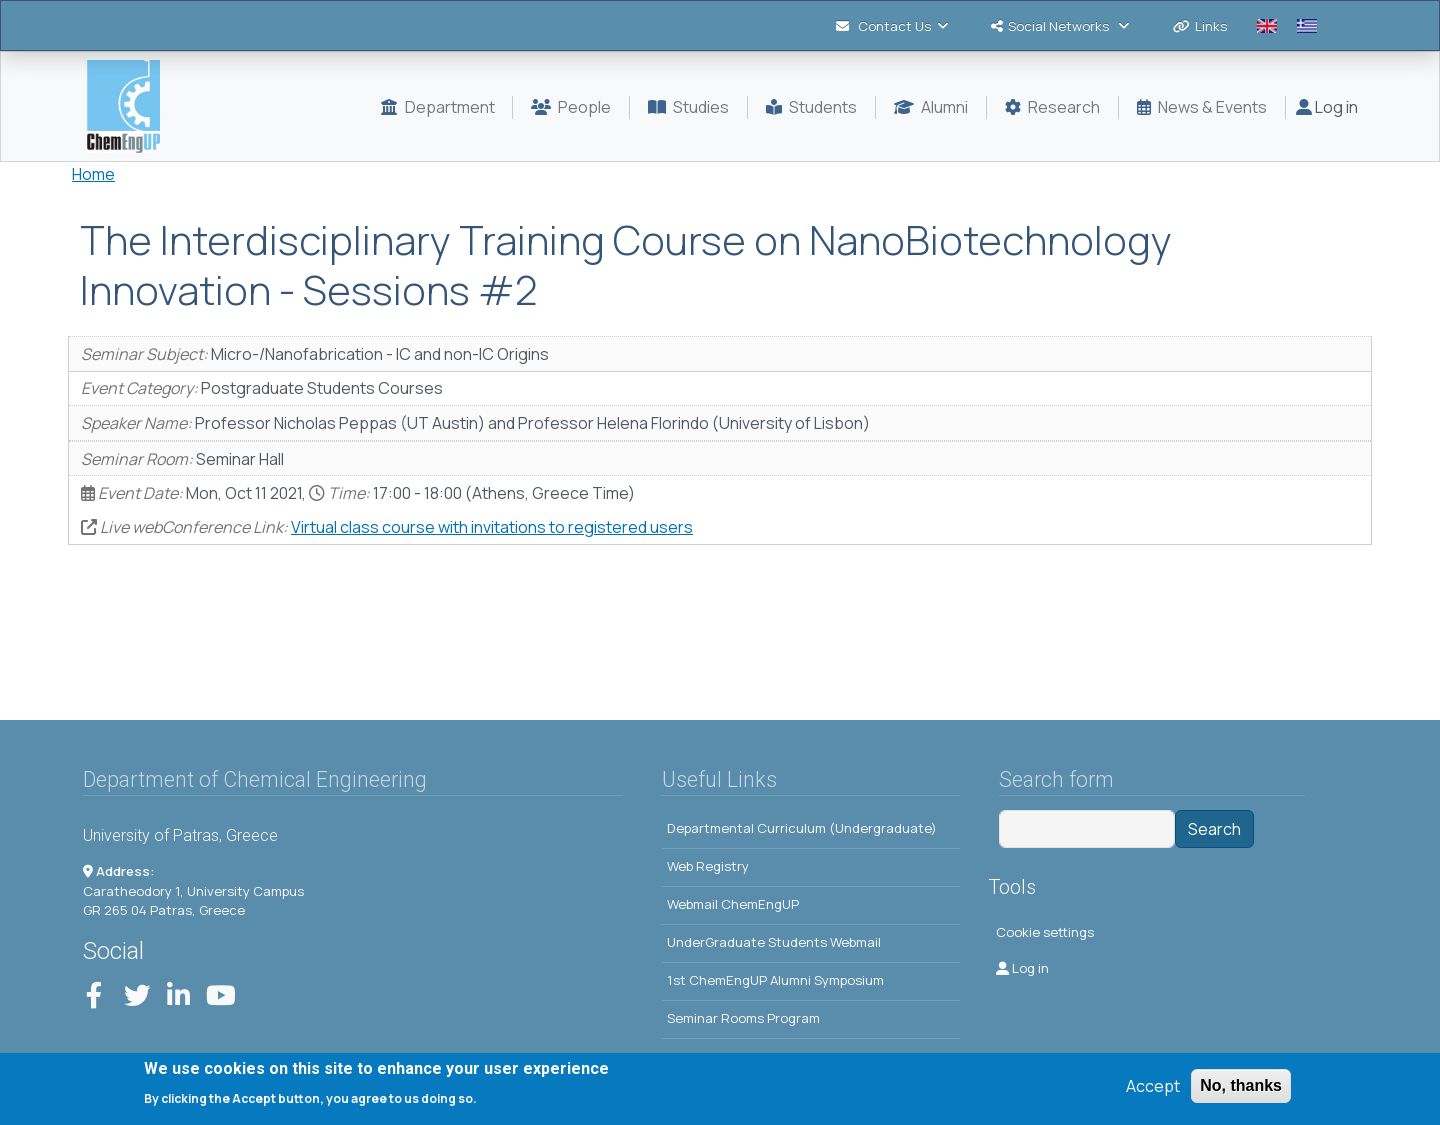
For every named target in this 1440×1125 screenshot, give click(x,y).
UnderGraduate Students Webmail (774, 942)
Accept (1153, 1089)
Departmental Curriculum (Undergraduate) (802, 828)
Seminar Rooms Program (743, 1018)
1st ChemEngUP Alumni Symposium (775, 980)
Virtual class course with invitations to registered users (492, 527)
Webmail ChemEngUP (733, 904)
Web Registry (708, 866)
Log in (1327, 107)
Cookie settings (1045, 932)
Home (93, 174)
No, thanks (1241, 1088)
